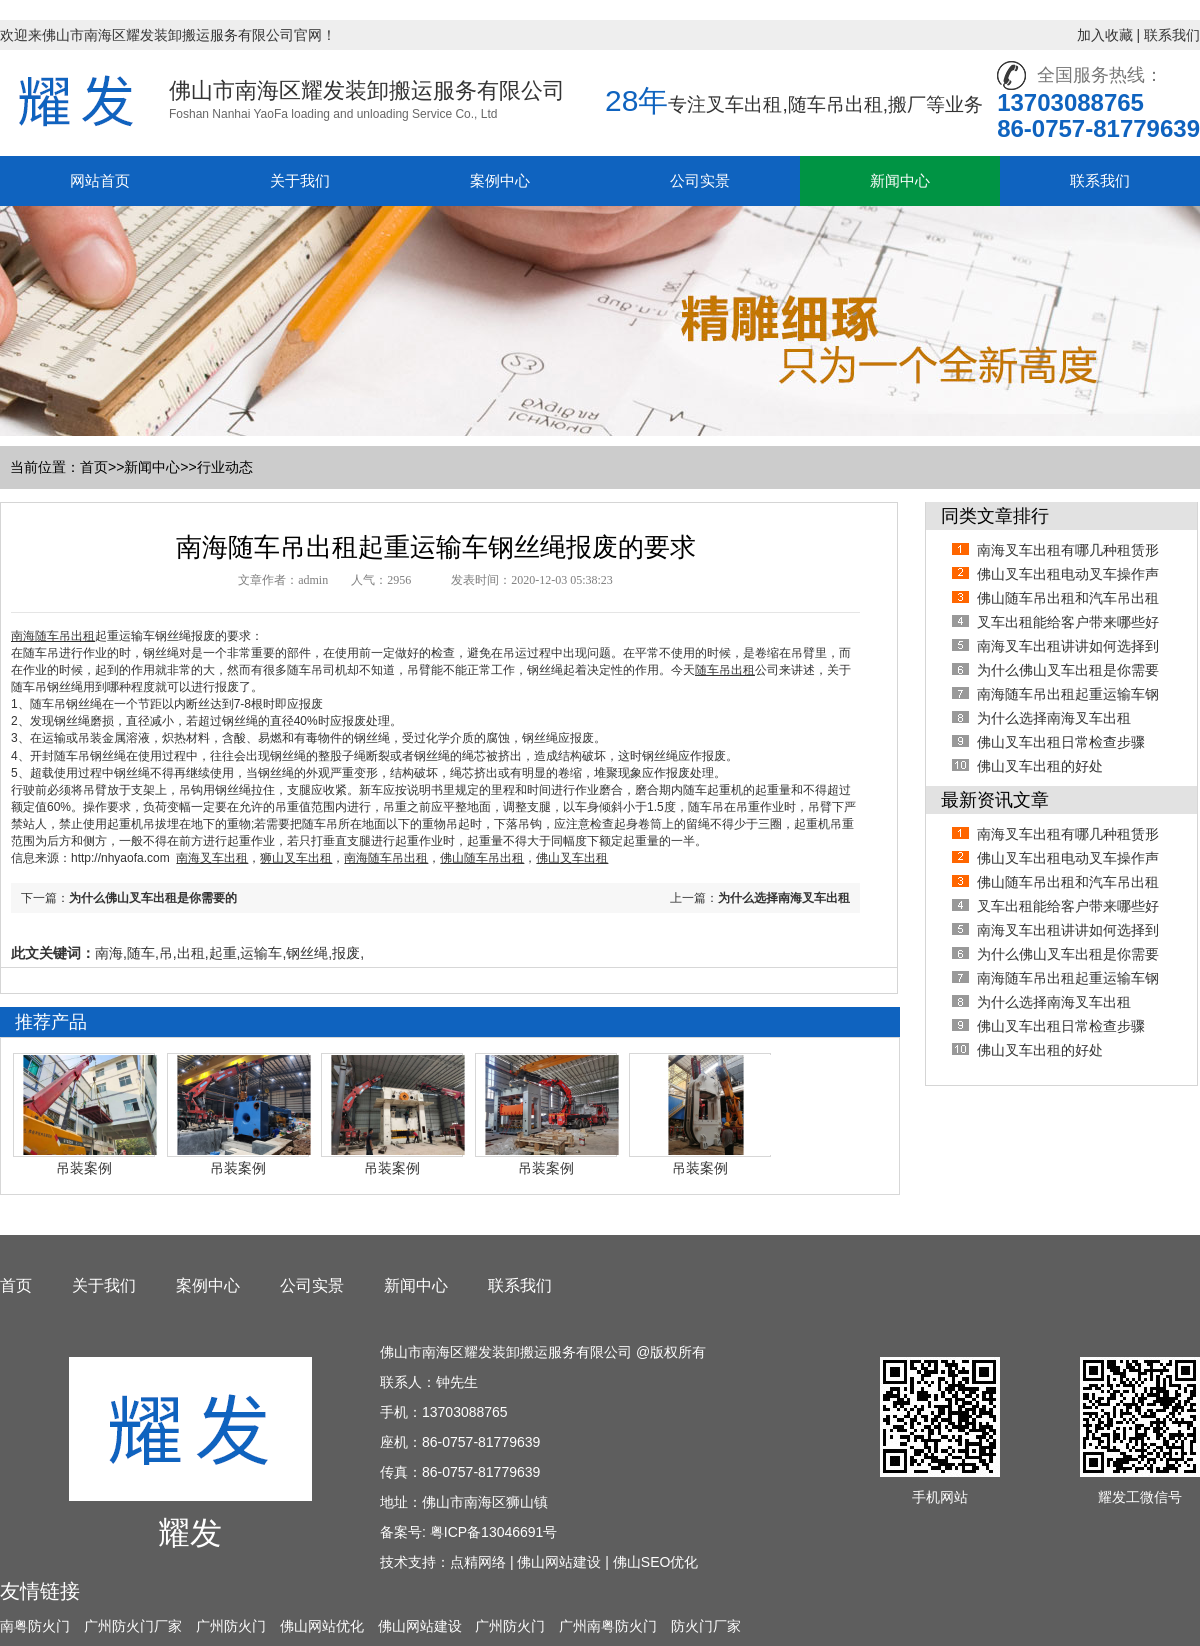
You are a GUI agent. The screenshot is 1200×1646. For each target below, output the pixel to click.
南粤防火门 (35, 1626)
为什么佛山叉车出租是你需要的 (153, 898)
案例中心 (500, 180)
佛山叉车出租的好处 (1040, 766)
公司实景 (700, 180)
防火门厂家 (706, 1626)
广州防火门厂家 (133, 1626)
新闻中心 (900, 180)
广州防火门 (231, 1626)
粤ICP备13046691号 (494, 1532)
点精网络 (478, 1562)
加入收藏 (1105, 35)
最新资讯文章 (995, 800)
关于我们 (300, 180)
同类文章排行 (995, 516)
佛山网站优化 (322, 1626)
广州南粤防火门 (608, 1626)
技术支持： (415, 1562)
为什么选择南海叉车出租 (784, 898)
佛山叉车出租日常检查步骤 (1061, 742)
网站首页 (100, 180)
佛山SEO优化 (656, 1562)
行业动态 (225, 467)
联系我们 (1172, 35)
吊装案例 (84, 1168)
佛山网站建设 (559, 1562)
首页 (94, 467)
